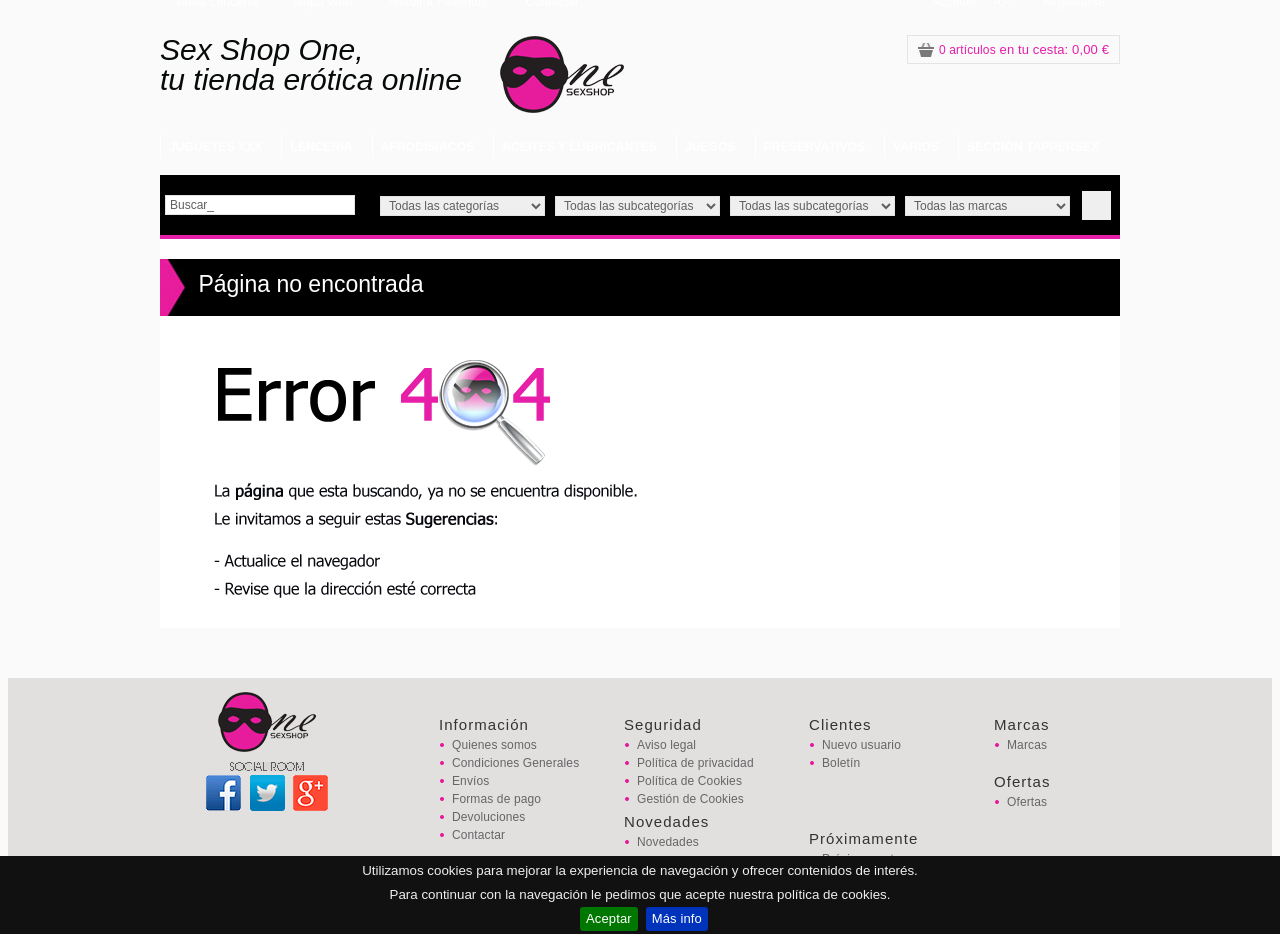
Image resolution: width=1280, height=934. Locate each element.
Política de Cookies (689, 781)
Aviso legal (666, 745)
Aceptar (609, 918)
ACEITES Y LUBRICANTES (579, 147)
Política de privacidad (695, 763)
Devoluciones (488, 817)
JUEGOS (710, 147)
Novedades (668, 842)
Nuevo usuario (861, 745)
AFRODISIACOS (427, 147)
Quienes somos (494, 745)
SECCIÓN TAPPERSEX (1033, 147)
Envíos (470, 781)
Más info (677, 918)
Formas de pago (496, 799)
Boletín (841, 763)
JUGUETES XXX (215, 147)
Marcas (1027, 745)
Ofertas (1027, 802)
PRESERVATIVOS (815, 147)
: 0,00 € (1013, 49)
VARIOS (916, 147)
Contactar (478, 835)
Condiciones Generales (515, 763)
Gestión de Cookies (690, 799)
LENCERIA (321, 147)
